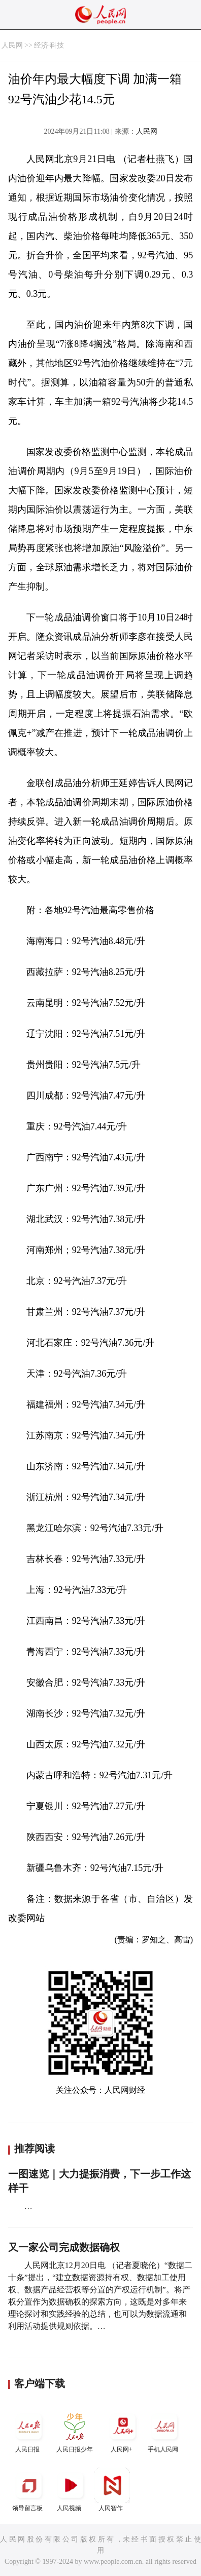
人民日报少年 (74, 2431)
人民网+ (123, 2431)
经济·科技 (49, 45)
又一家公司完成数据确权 (64, 2247)
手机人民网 (164, 2431)
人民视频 (70, 2490)
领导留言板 (29, 2490)
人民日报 (29, 2431)
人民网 (12, 45)
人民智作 (112, 2490)
